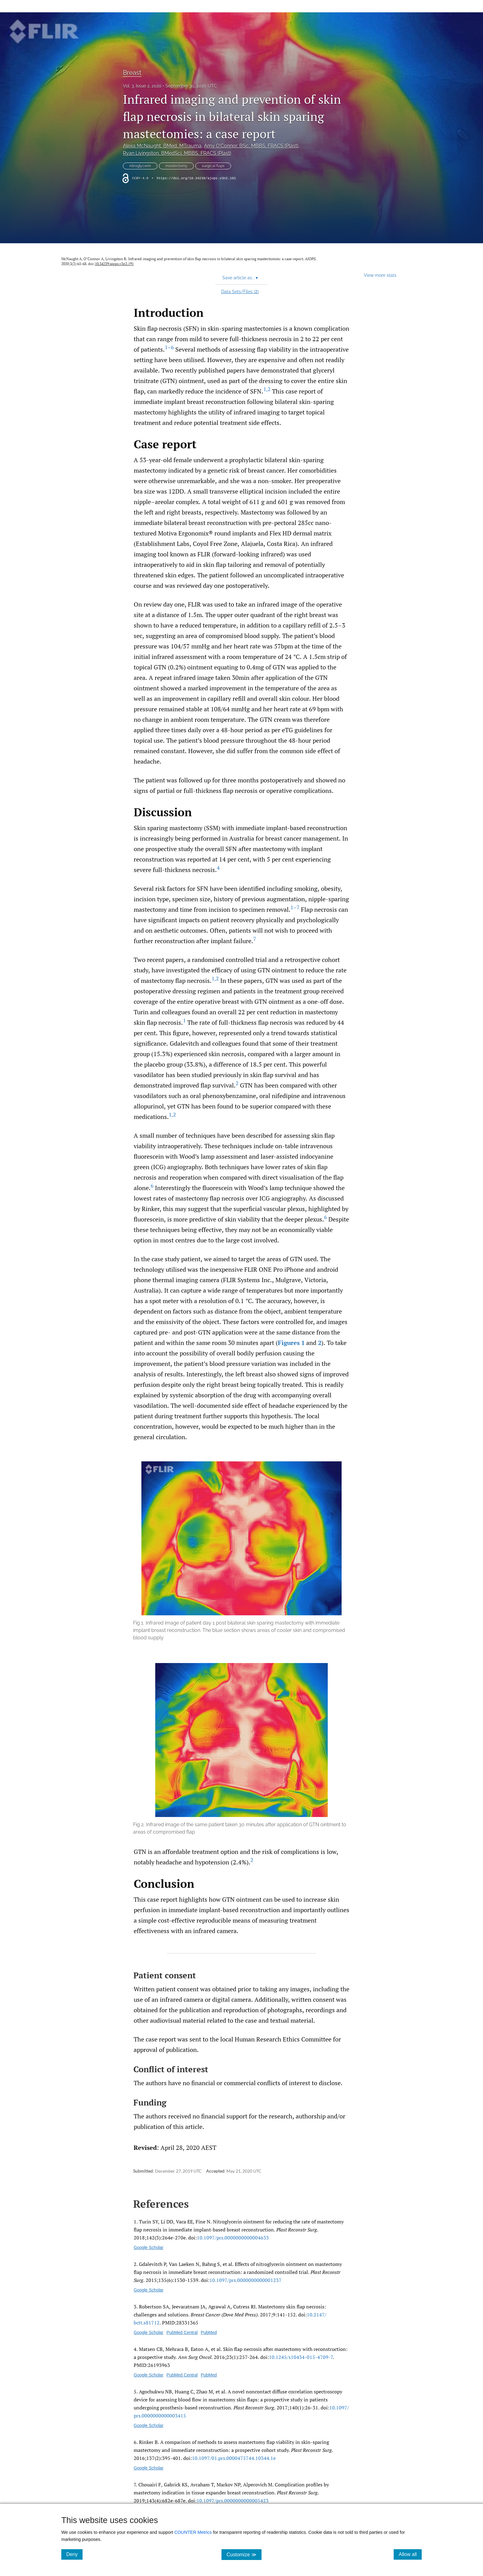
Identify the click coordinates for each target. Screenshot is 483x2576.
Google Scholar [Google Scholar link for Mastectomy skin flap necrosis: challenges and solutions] (149, 2332)
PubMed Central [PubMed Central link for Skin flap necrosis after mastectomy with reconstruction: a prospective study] (182, 2374)
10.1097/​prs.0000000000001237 (245, 2280)
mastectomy (176, 166)
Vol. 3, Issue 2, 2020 (142, 85)
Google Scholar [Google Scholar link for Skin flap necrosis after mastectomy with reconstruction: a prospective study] (149, 2374)
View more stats (380, 275)
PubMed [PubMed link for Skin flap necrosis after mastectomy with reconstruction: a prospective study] (209, 2374)
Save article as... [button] (240, 277)
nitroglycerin (140, 166)
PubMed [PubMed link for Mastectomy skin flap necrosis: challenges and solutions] (209, 2332)
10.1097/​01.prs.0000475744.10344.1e (234, 2458)
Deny (74, 2554)
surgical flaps (213, 166)
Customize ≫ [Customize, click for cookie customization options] (243, 2554)
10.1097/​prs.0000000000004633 (233, 2237)
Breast (132, 72)
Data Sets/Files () (240, 291)
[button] (241, 1551)
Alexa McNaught (162, 146)
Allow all (410, 2554)
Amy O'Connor (251, 146)
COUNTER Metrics (193, 2532)
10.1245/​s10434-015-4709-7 (301, 2357)
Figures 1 (291, 1342)
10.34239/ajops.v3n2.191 (114, 263)
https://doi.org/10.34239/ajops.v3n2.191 (196, 178)
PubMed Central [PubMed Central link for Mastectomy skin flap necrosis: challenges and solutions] (182, 2332)
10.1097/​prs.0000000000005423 (233, 2500)
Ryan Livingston (177, 153)
